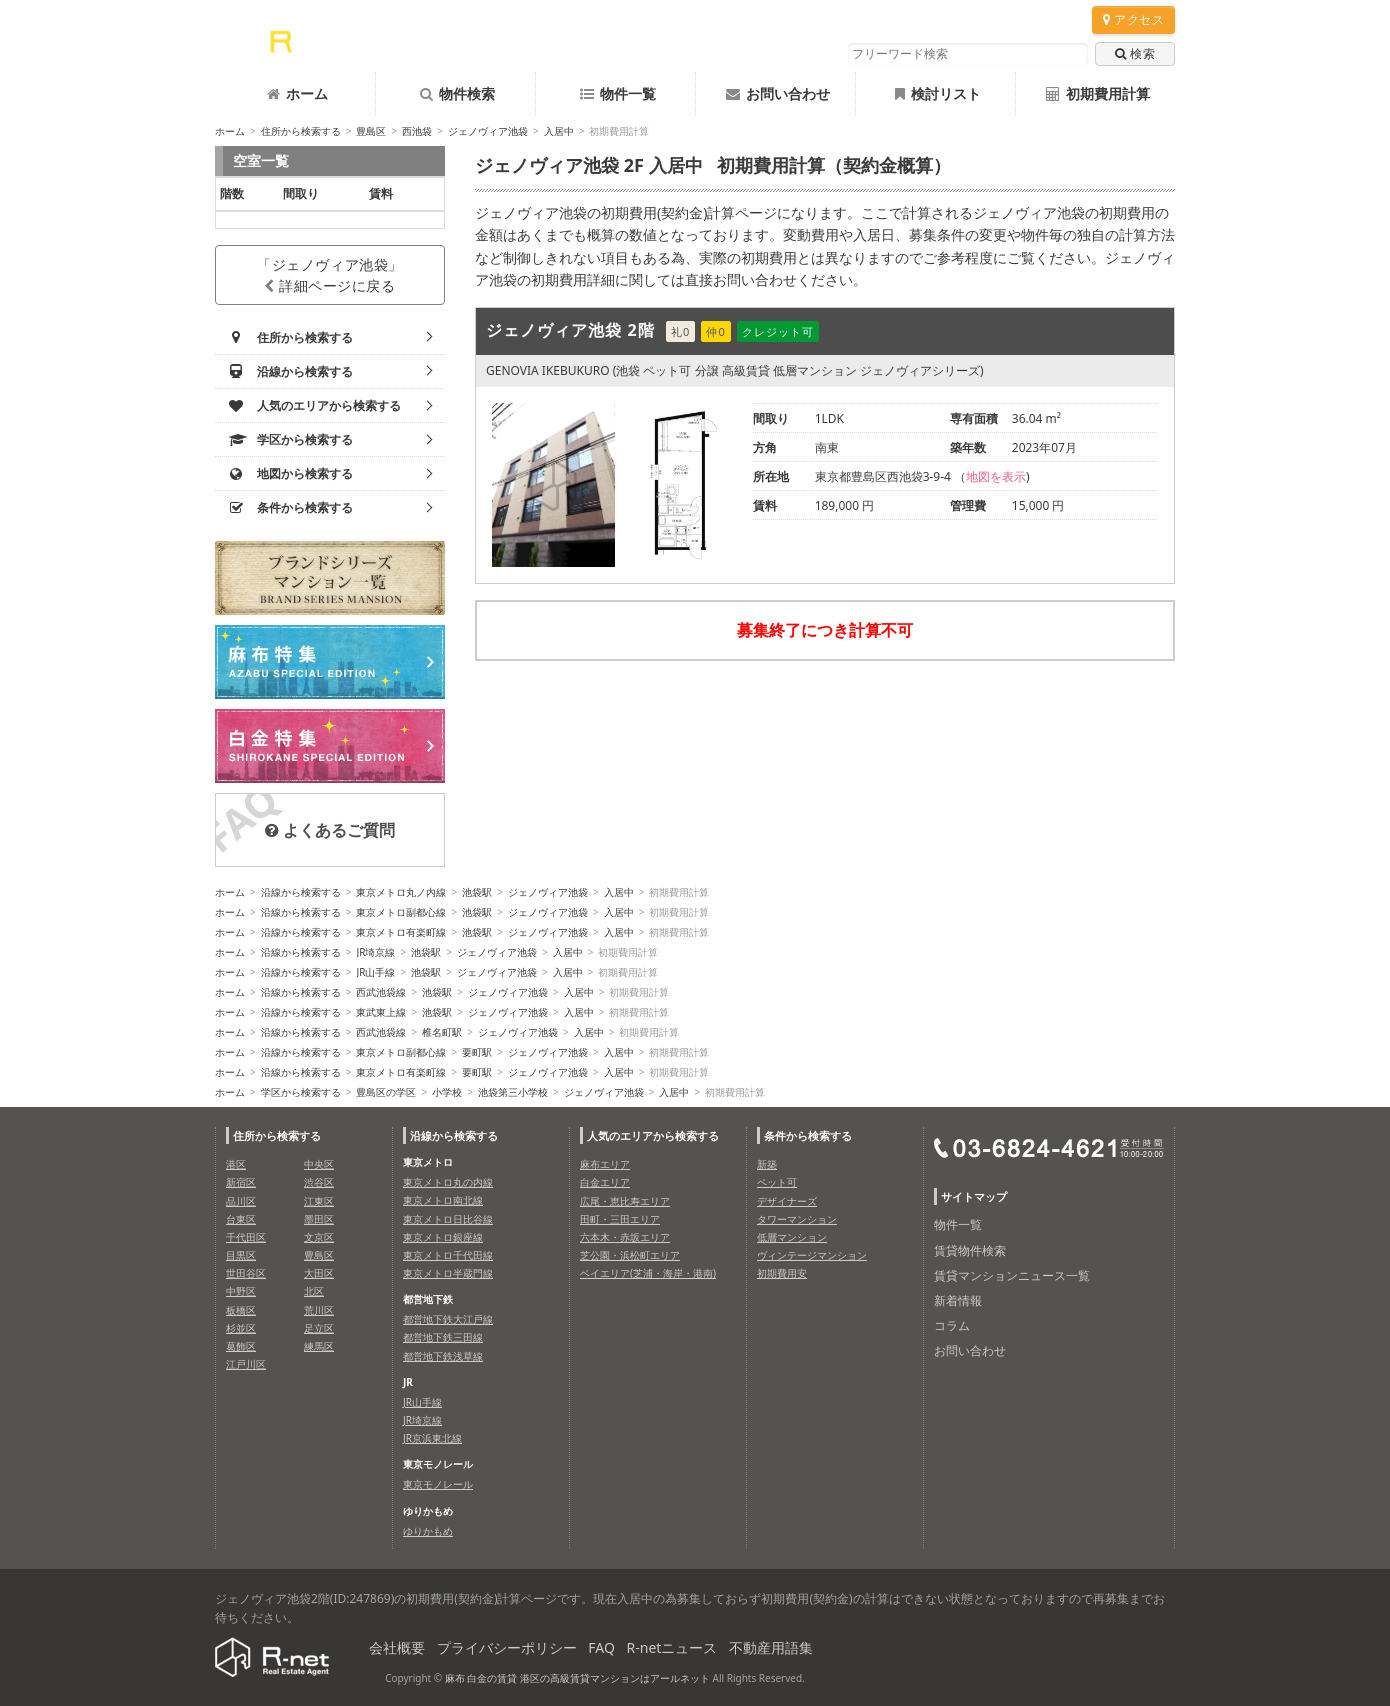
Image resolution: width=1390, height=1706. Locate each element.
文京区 (319, 1237)
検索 (1135, 53)
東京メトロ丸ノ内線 (401, 892)
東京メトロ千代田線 (448, 1255)
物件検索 (457, 93)
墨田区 (319, 1219)
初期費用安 (782, 1273)
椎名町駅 (442, 1032)
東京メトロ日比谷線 (448, 1219)
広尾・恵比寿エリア (625, 1201)
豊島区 (371, 131)
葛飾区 (241, 1346)
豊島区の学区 (386, 1092)
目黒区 (241, 1255)
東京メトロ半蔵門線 (448, 1273)
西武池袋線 (381, 992)
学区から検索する (301, 1092)
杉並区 (241, 1328)
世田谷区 (246, 1273)
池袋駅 (477, 892)
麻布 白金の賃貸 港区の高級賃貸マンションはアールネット (577, 1678)
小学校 (447, 1092)
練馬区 (319, 1346)
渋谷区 (319, 1182)
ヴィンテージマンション (812, 1255)
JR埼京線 (375, 952)
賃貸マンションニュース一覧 (1012, 1275)
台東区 (241, 1219)
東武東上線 (381, 1012)
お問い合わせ (778, 93)
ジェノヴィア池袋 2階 (570, 330)
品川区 (241, 1201)
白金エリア (605, 1182)
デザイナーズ (787, 1201)
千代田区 (246, 1237)
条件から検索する (808, 1135)
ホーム (297, 93)
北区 (314, 1291)
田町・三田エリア (620, 1219)
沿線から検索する (301, 892)
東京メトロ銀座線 (443, 1237)
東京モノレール (438, 1484)
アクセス (1133, 19)
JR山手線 (375, 972)
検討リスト (938, 93)
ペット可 (777, 1182)
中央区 (319, 1164)
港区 (236, 1164)
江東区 (319, 1201)
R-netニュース (672, 1647)
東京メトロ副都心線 (401, 912)
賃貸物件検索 (970, 1250)
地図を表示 (996, 476)
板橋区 (241, 1310)
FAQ (601, 1647)
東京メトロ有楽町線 (401, 932)
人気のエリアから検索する (653, 1135)
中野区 (241, 1291)
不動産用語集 (771, 1647)
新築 (767, 1164)
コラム (952, 1325)
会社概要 (397, 1647)
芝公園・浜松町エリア (630, 1255)
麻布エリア (605, 1164)
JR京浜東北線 (432, 1438)
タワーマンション (797, 1219)
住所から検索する (301, 131)
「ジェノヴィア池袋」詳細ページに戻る (330, 275)
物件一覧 (618, 93)
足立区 (319, 1328)
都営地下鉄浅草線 (443, 1356)
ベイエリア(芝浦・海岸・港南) (648, 1273)
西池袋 (417, 131)
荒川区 (319, 1310)
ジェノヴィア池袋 (488, 131)
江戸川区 (246, 1364)
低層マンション (792, 1237)
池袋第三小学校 (513, 1092)
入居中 (559, 131)
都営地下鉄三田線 (443, 1337)
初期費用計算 (1098, 93)
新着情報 (958, 1300)
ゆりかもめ (428, 1531)
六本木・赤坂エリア (625, 1237)
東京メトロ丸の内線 (448, 1182)
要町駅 (477, 1052)
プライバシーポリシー (507, 1647)
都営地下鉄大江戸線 (448, 1319)
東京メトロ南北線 (443, 1200)
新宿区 (241, 1182)
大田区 (319, 1273)
